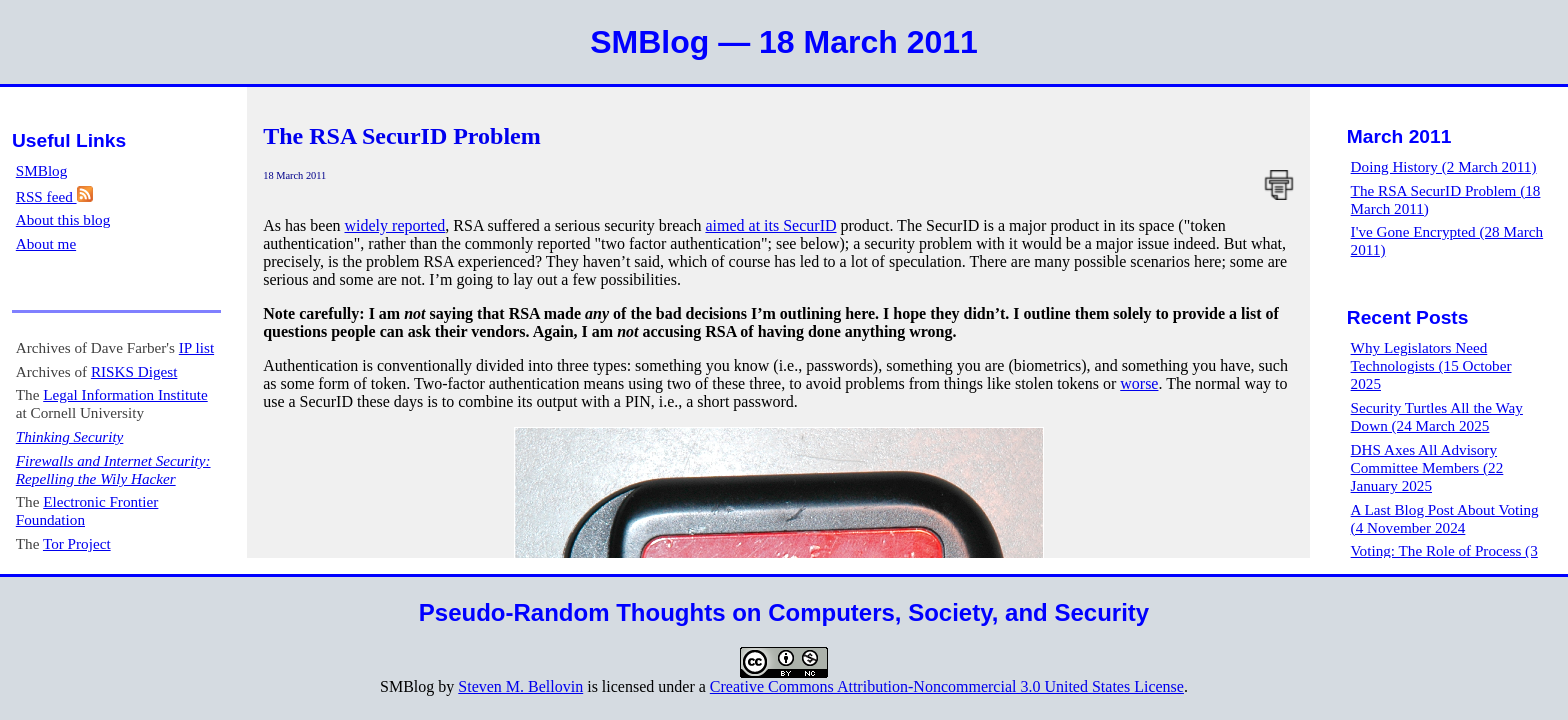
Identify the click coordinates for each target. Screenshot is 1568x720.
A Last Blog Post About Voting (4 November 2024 (1445, 518)
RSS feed (54, 196)
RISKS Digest (134, 371)
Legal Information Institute (125, 394)
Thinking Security (70, 436)
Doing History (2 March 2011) (1444, 166)
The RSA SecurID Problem (402, 136)
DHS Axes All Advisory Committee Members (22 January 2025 (1427, 467)
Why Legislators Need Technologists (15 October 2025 (1431, 365)
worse (1139, 383)
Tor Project (77, 543)
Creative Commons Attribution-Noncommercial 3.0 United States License (947, 686)
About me (46, 243)
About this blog (63, 219)
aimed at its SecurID (770, 225)
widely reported (395, 225)
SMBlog (42, 170)
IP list (196, 347)
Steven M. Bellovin (520, 686)
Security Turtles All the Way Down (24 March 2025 (1437, 416)
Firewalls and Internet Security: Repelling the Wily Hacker (113, 469)
